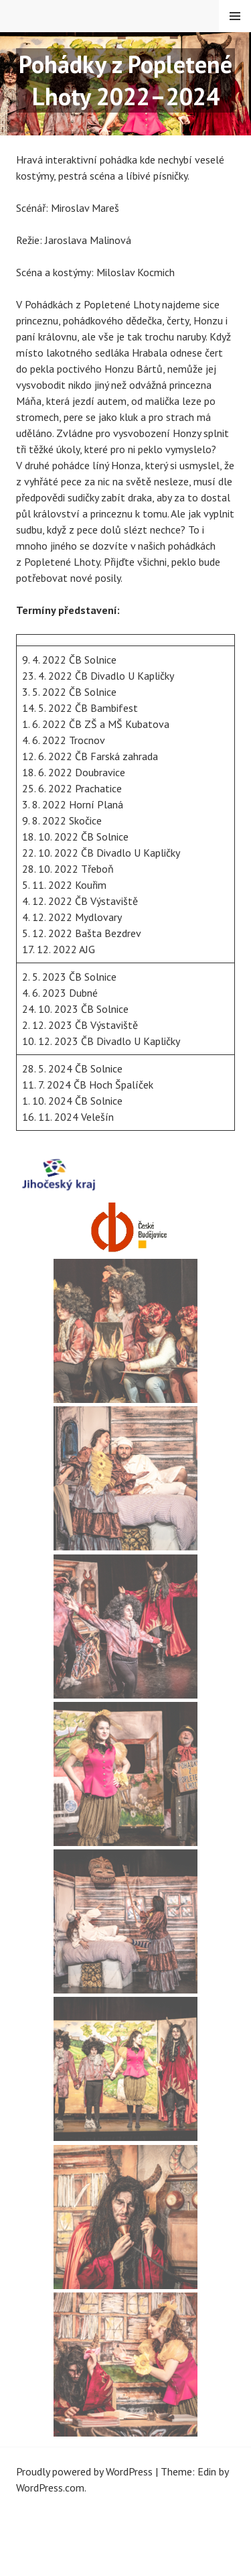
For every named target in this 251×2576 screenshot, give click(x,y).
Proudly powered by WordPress (84, 2471)
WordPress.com (50, 2487)
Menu (235, 16)
